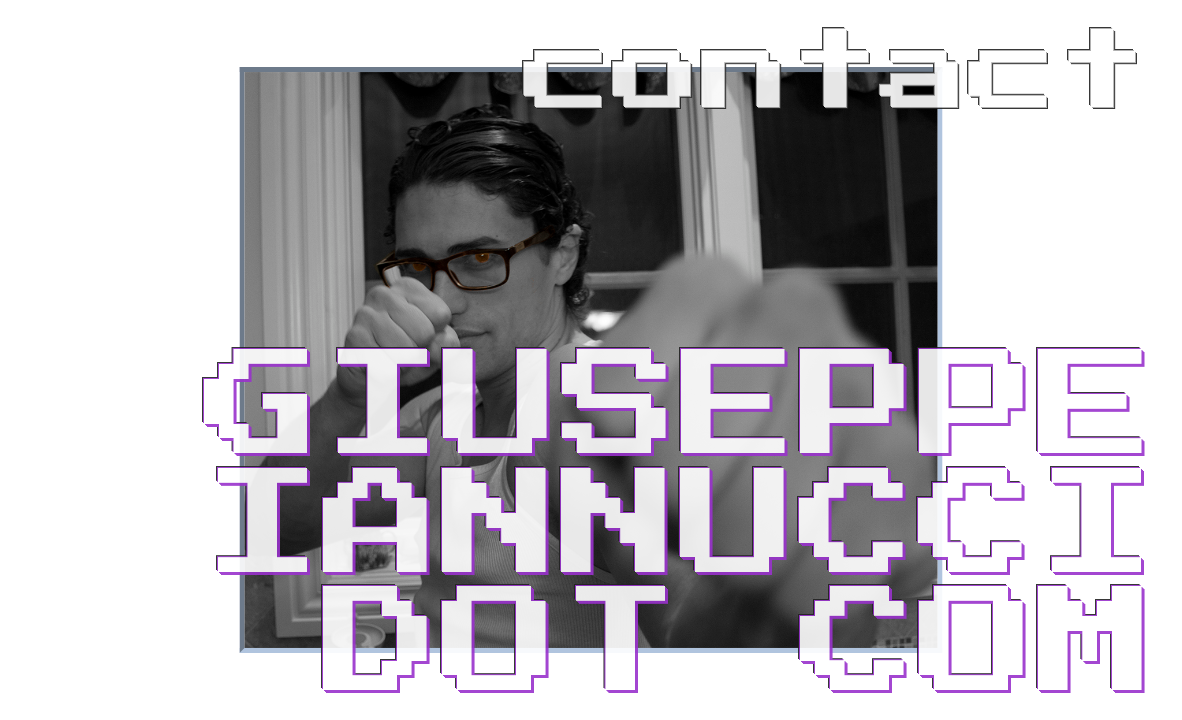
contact (835, 73)
